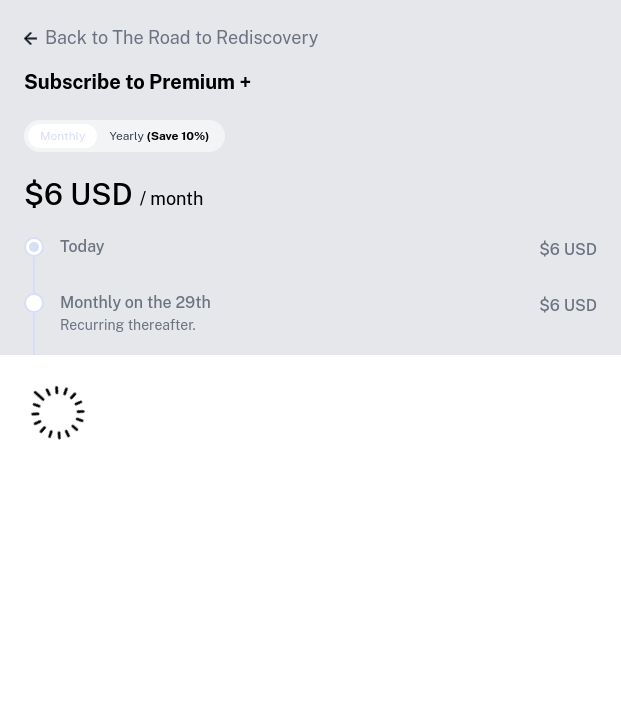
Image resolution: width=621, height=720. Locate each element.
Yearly (159, 136)
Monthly (62, 136)
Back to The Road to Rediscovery (171, 37)
